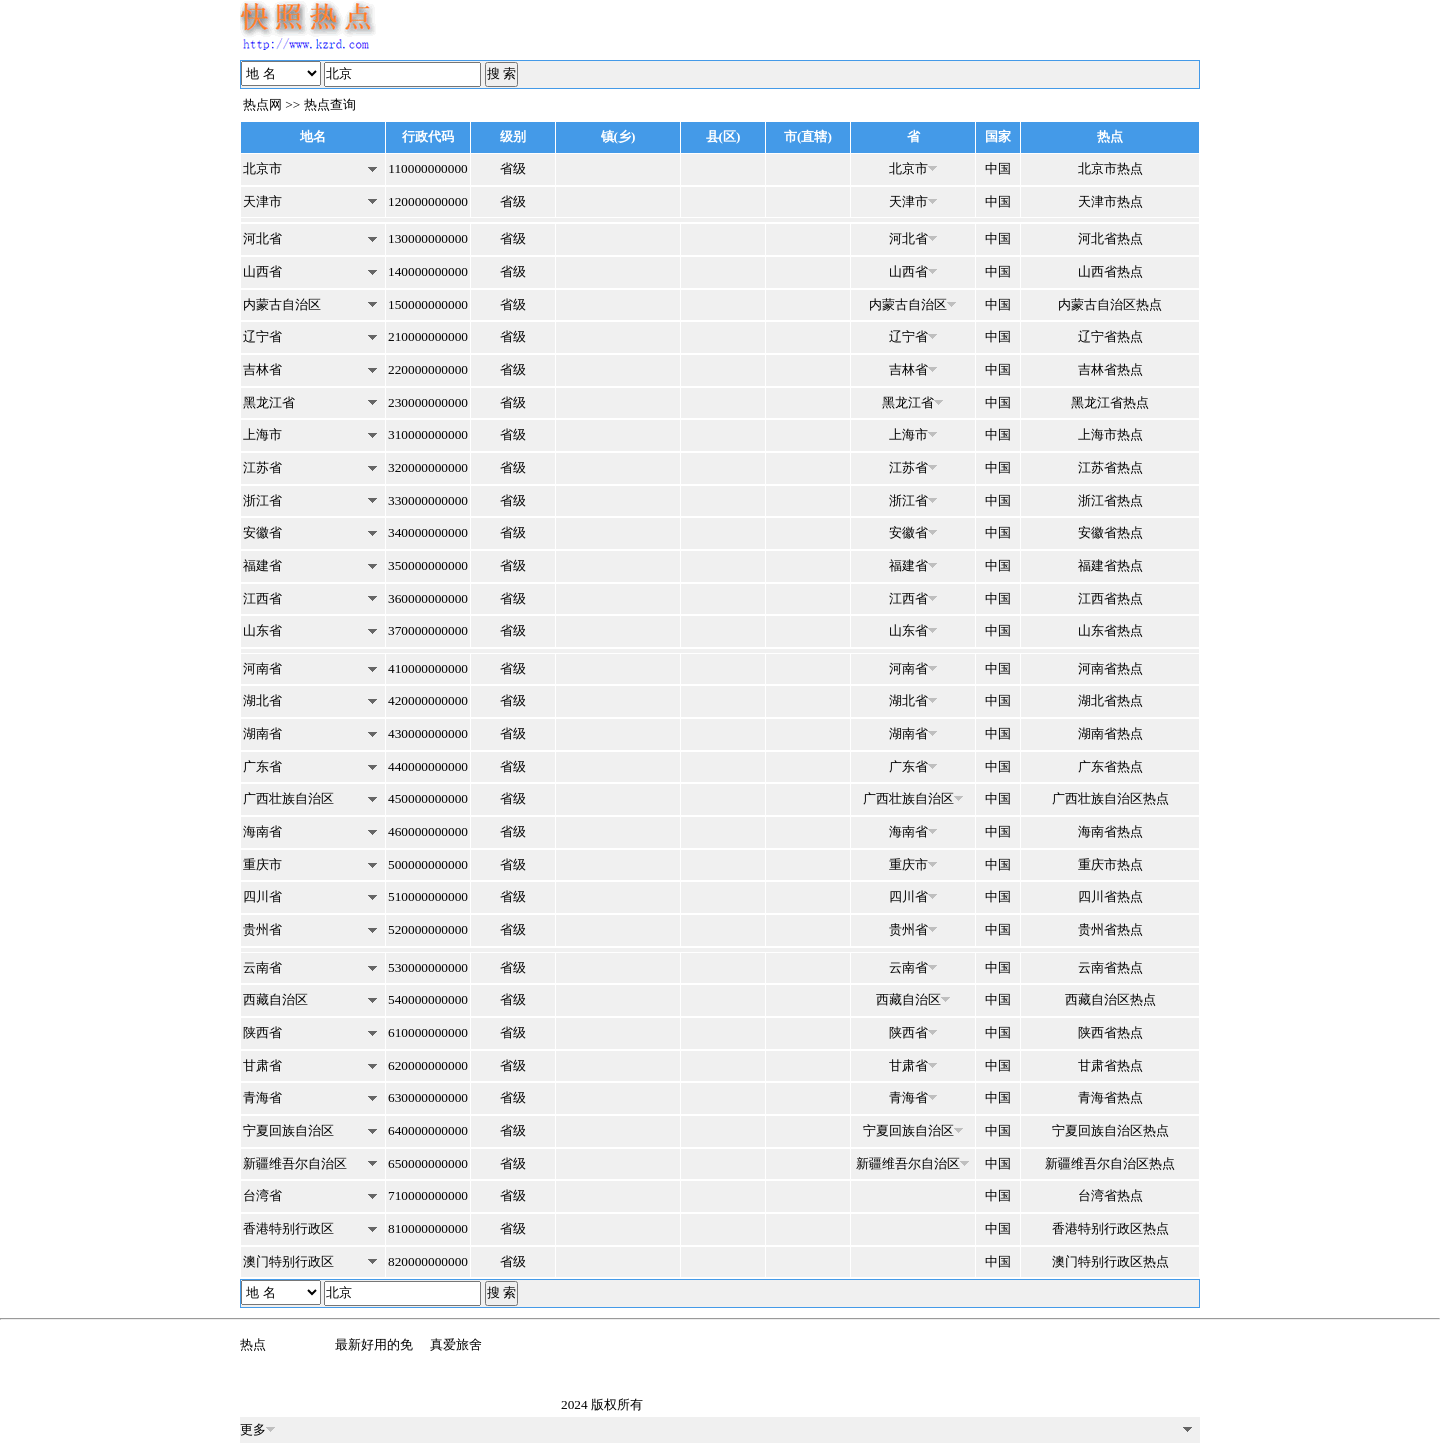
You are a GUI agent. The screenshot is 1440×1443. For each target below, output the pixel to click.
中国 (998, 168)
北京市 (262, 168)
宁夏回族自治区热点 (1110, 1130)
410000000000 (428, 668)
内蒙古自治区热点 (1110, 304)
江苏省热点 (1110, 467)
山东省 (262, 630)
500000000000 (428, 864)
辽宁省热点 (1110, 336)
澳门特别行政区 (288, 1261)
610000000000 (428, 1032)
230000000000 (428, 402)
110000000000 (427, 168)
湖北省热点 (1110, 700)
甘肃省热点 (1110, 1065)
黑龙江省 (269, 402)
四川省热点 (1110, 896)
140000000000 (428, 271)
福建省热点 (1110, 565)
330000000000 (428, 500)
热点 (253, 1344)
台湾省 (262, 1195)
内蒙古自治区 (282, 304)
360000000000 (428, 598)
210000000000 (428, 336)
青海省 (262, 1097)
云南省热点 (1110, 967)
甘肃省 (262, 1065)
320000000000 (428, 467)
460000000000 (428, 831)
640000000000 (428, 1130)
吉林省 (262, 369)
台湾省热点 (1110, 1195)
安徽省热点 (1110, 532)
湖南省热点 (1110, 733)
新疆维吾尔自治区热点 (1110, 1163)
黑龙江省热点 (1110, 402)
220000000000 (428, 369)
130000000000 (428, 238)
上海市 (262, 434)
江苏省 (262, 467)
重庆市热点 (1110, 864)
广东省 (262, 766)
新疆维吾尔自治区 (295, 1163)
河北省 (262, 238)
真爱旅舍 (456, 1344)
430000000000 (428, 733)
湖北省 (262, 700)
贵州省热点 (1110, 929)
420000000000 (428, 700)
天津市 (262, 201)
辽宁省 (262, 336)
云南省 (262, 967)
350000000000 (428, 565)
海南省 (262, 831)
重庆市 (262, 864)
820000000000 (428, 1261)
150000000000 (428, 304)
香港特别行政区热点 (1110, 1228)
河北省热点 (1110, 238)
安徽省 (262, 532)
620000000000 (428, 1065)
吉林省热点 (1110, 369)
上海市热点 (1110, 434)
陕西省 (262, 1032)
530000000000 (428, 967)
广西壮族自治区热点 (1110, 798)
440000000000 (428, 766)
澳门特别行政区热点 (1110, 1261)
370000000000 (428, 630)
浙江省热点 (1110, 500)
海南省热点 (1110, 831)
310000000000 (428, 434)
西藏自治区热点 (1110, 999)
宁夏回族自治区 (288, 1130)
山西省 (262, 271)
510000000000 (428, 896)
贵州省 (262, 929)
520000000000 (428, 929)
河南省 (262, 668)
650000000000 (428, 1163)
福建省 (262, 565)
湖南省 (262, 733)
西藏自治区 (275, 999)
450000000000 (428, 798)
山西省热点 (1110, 271)
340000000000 (428, 532)
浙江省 (262, 500)
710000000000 (428, 1195)
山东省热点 (1110, 630)
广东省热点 (1110, 766)
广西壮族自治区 (288, 798)
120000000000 (428, 201)
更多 (258, 1429)
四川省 (262, 896)
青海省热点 (1110, 1097)
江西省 (262, 598)
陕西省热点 (1110, 1032)
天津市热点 (1110, 201)
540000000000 (428, 999)
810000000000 (428, 1228)
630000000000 (428, 1097)
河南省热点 (1110, 668)
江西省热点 (1110, 598)
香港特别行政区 (288, 1228)
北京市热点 (1110, 168)
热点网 (262, 104)
